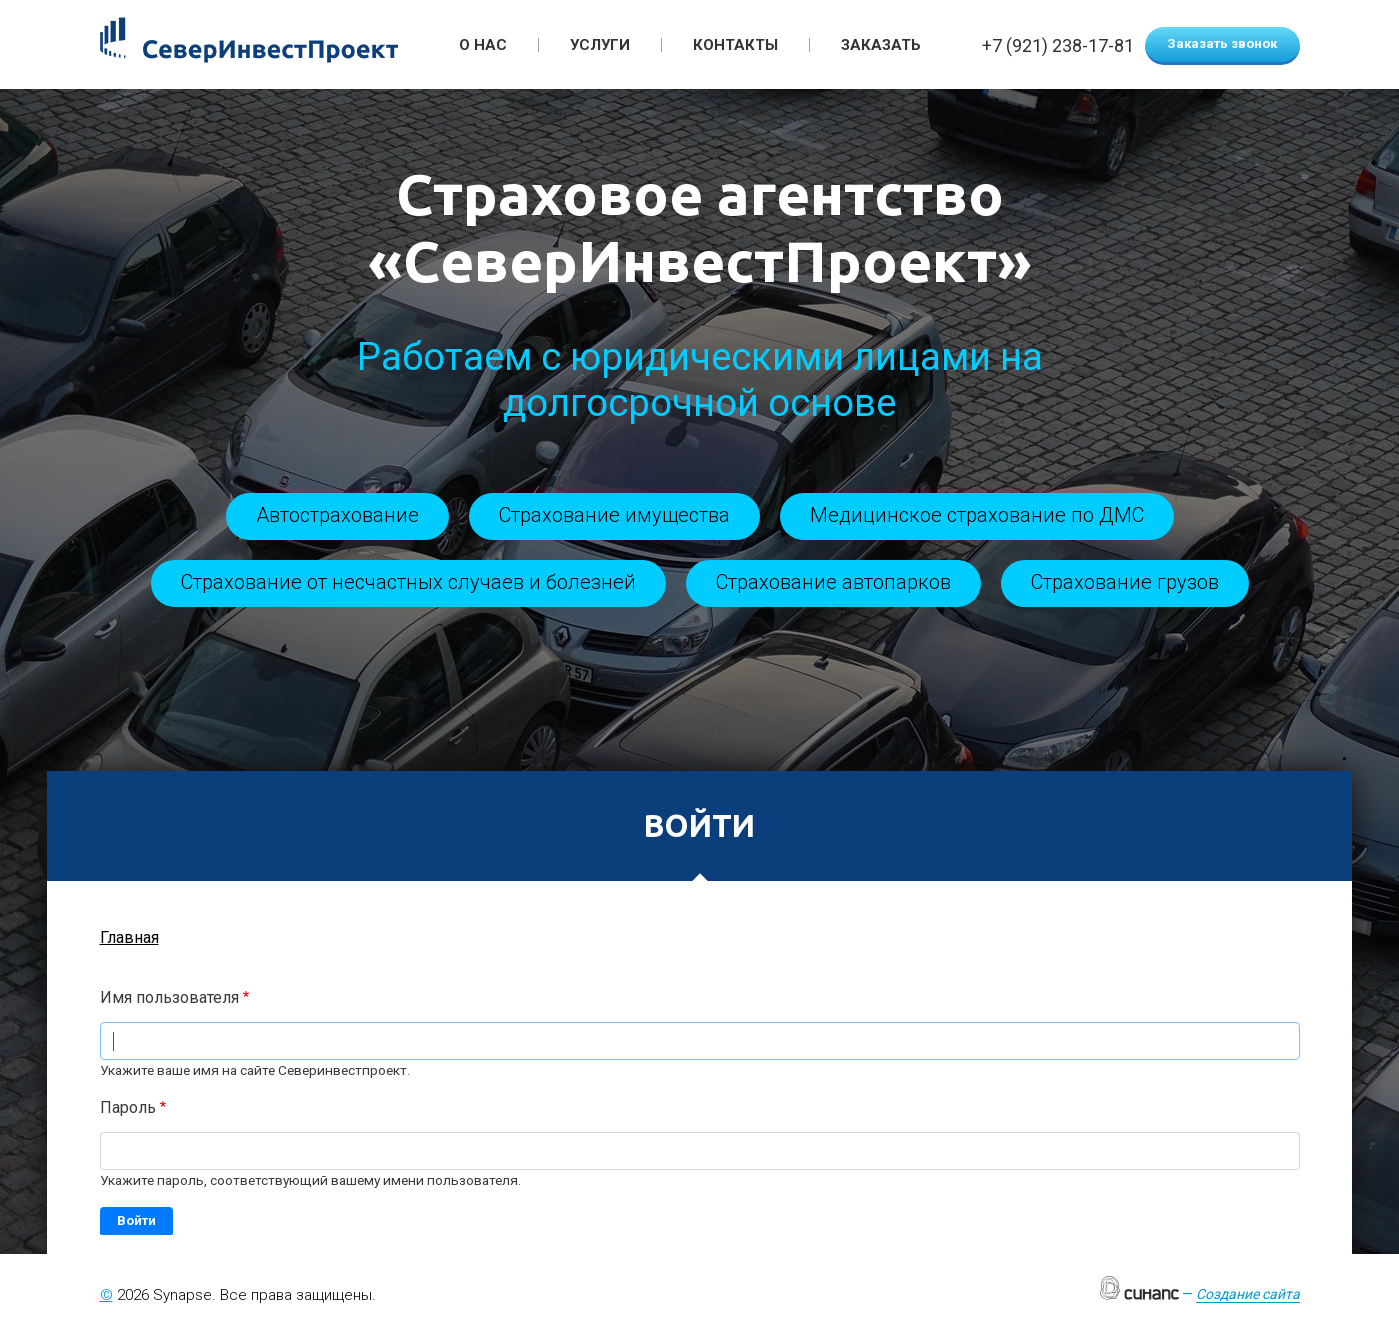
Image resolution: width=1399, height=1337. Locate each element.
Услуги (600, 45)
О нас (483, 45)
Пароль (128, 1107)
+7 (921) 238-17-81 (1058, 46)
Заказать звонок (1222, 43)
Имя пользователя (169, 997)
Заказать (881, 45)
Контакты (735, 45)
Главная (129, 937)
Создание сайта (1248, 1294)
